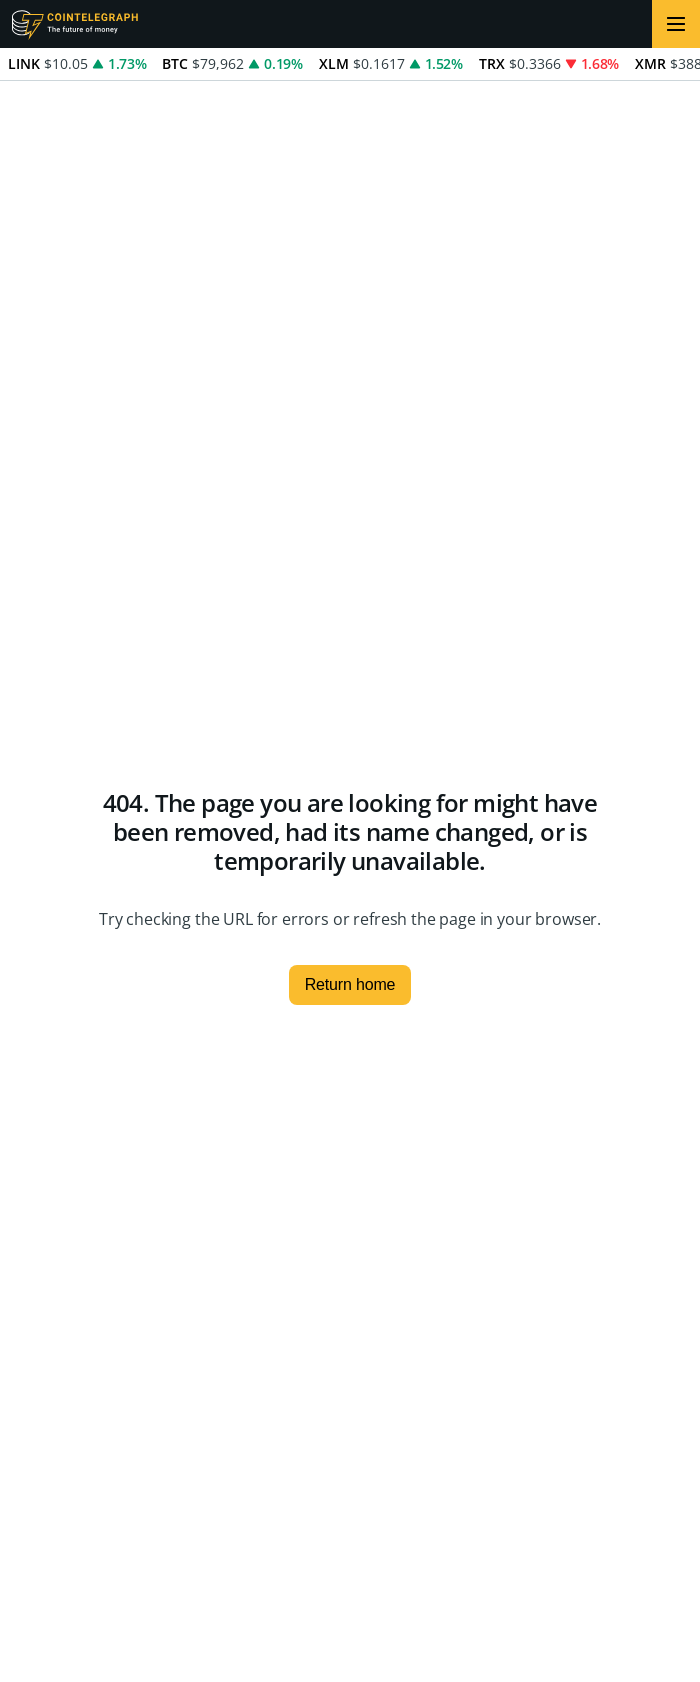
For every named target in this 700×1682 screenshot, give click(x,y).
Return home (350, 984)
